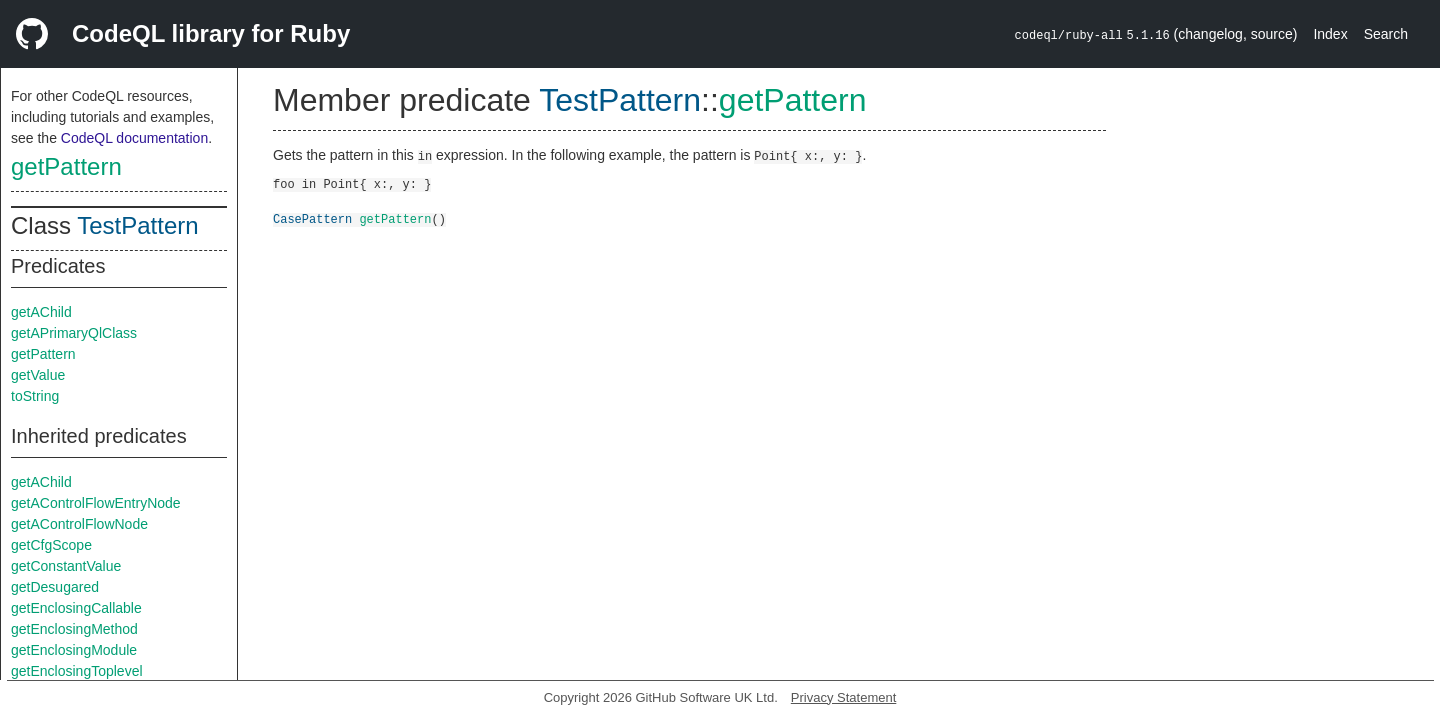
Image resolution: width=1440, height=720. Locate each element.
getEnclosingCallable (76, 608)
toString (35, 396)
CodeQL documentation (134, 138)
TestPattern (137, 225)
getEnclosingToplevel (77, 671)
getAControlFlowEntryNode (96, 503)
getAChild (41, 312)
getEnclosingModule (74, 650)
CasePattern (312, 218)
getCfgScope (51, 545)
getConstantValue (66, 566)
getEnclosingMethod (74, 629)
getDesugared (55, 587)
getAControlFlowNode (79, 524)
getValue (38, 375)
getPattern (66, 166)
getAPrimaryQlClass (74, 333)
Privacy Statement (844, 697)
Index (1330, 34)
